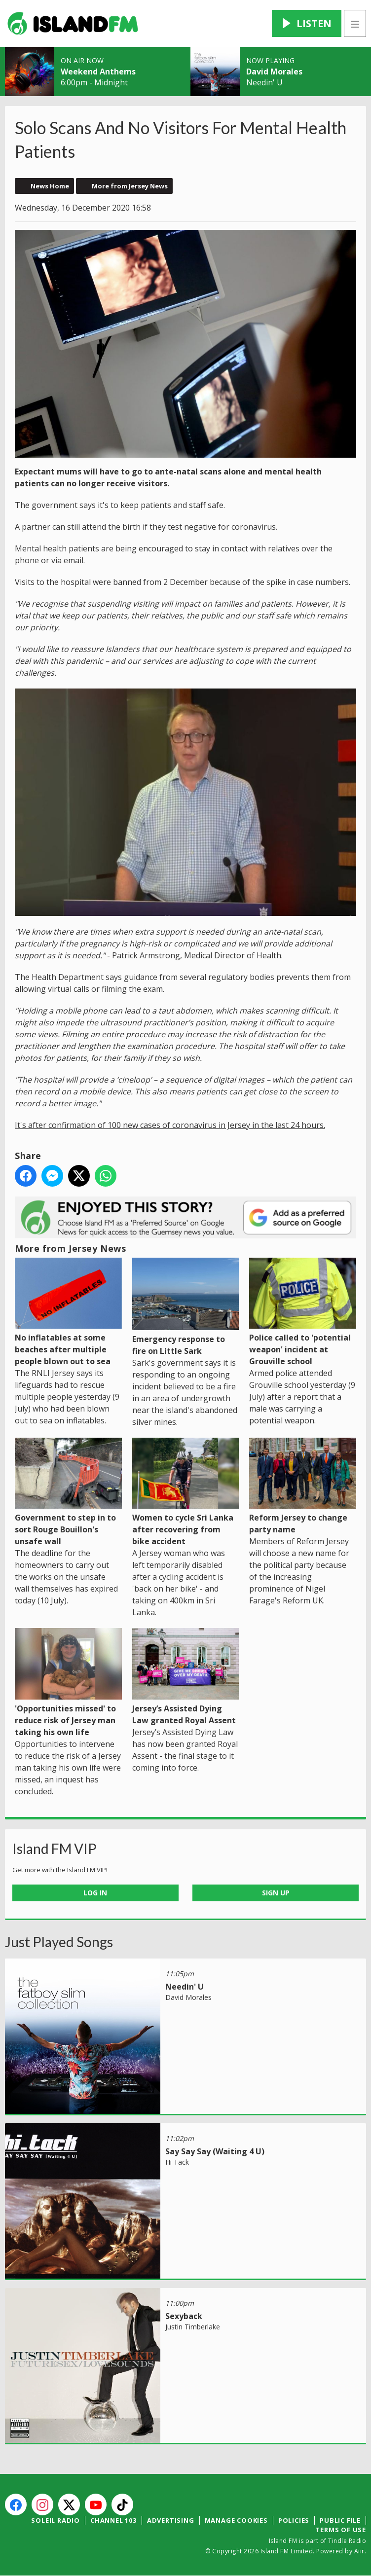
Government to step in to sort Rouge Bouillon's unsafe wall (68, 1492)
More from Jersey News (130, 185)
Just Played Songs (59, 1941)
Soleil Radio (55, 2520)
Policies (293, 2520)
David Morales (274, 71)
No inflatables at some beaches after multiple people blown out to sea (68, 1312)
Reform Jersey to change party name (302, 1486)
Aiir (359, 2551)
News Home (50, 185)
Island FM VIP (54, 1848)
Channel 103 (113, 2520)
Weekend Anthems (98, 71)
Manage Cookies (236, 2520)
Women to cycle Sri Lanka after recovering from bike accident (185, 1492)
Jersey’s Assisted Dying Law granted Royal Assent (185, 1677)
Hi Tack (177, 2162)
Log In (95, 1892)
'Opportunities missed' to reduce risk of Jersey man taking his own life (68, 1683)
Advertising (170, 2520)
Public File (340, 2520)
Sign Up (276, 1892)
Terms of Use (340, 2529)
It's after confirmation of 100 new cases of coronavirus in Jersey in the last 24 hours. (170, 1125)
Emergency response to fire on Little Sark (185, 1307)
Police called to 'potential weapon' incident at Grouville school (302, 1312)
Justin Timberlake (192, 2326)
